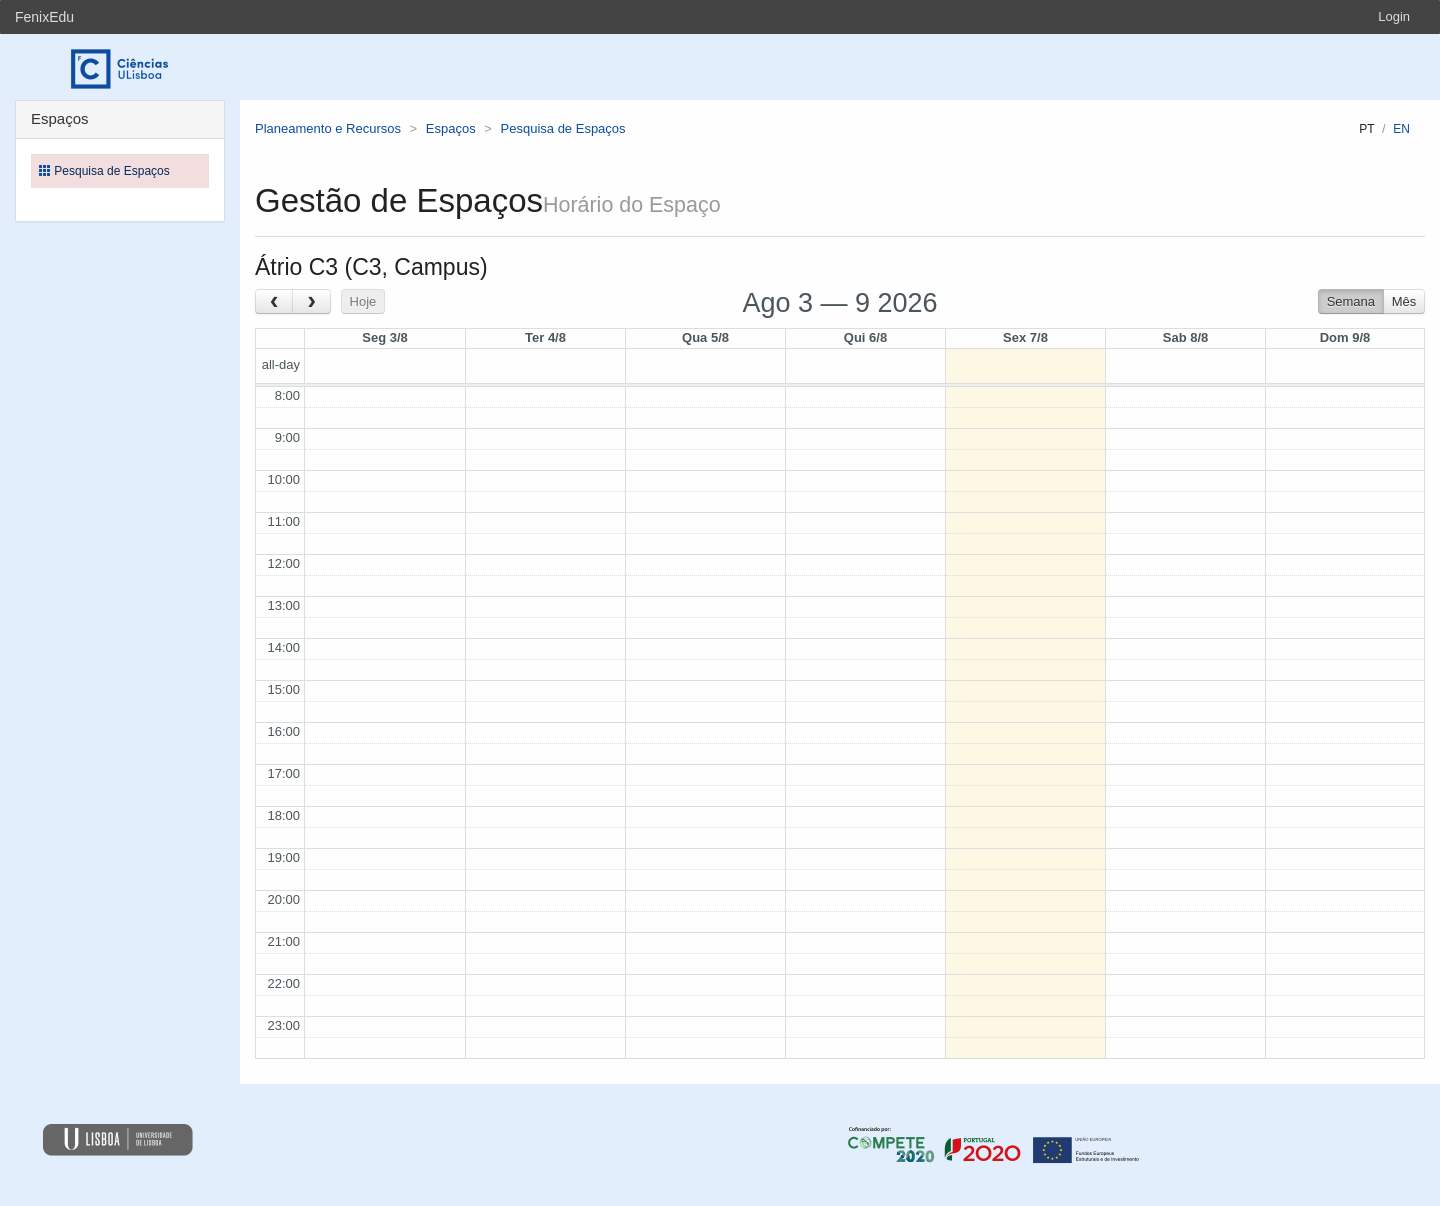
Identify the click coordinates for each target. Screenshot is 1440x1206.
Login (1394, 16)
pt (1366, 129)
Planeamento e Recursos (328, 128)
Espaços (451, 128)
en (1401, 129)
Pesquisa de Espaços (563, 128)
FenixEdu (44, 17)
